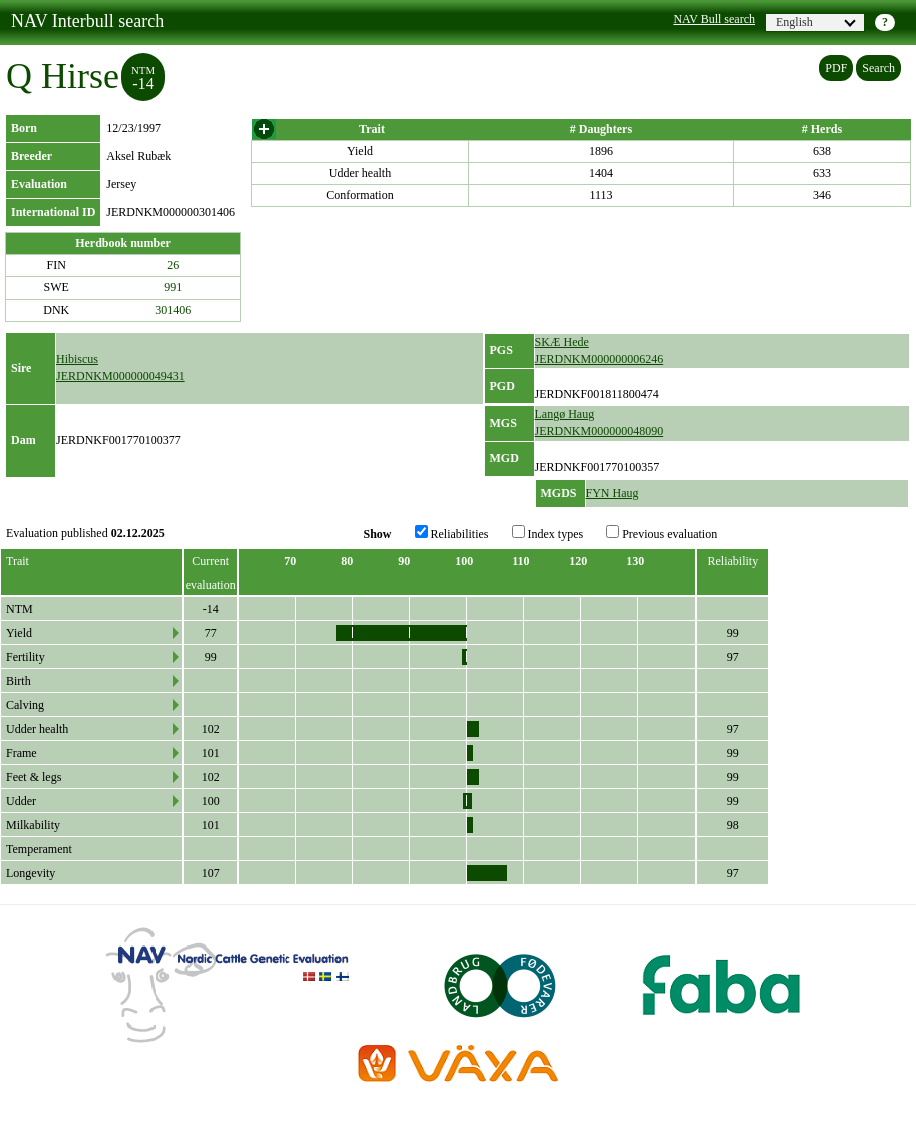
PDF (836, 68)
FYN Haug (612, 493)
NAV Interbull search (87, 21)
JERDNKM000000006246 (599, 359)
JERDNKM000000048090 (599, 431)
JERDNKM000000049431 (120, 376)
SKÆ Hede (562, 342)
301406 (173, 310)
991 (173, 287)
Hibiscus (77, 359)
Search (878, 68)
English (816, 22)
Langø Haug (565, 414)
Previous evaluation (661, 533)
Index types (548, 533)
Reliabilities (452, 533)
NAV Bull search (714, 19)
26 (173, 265)
